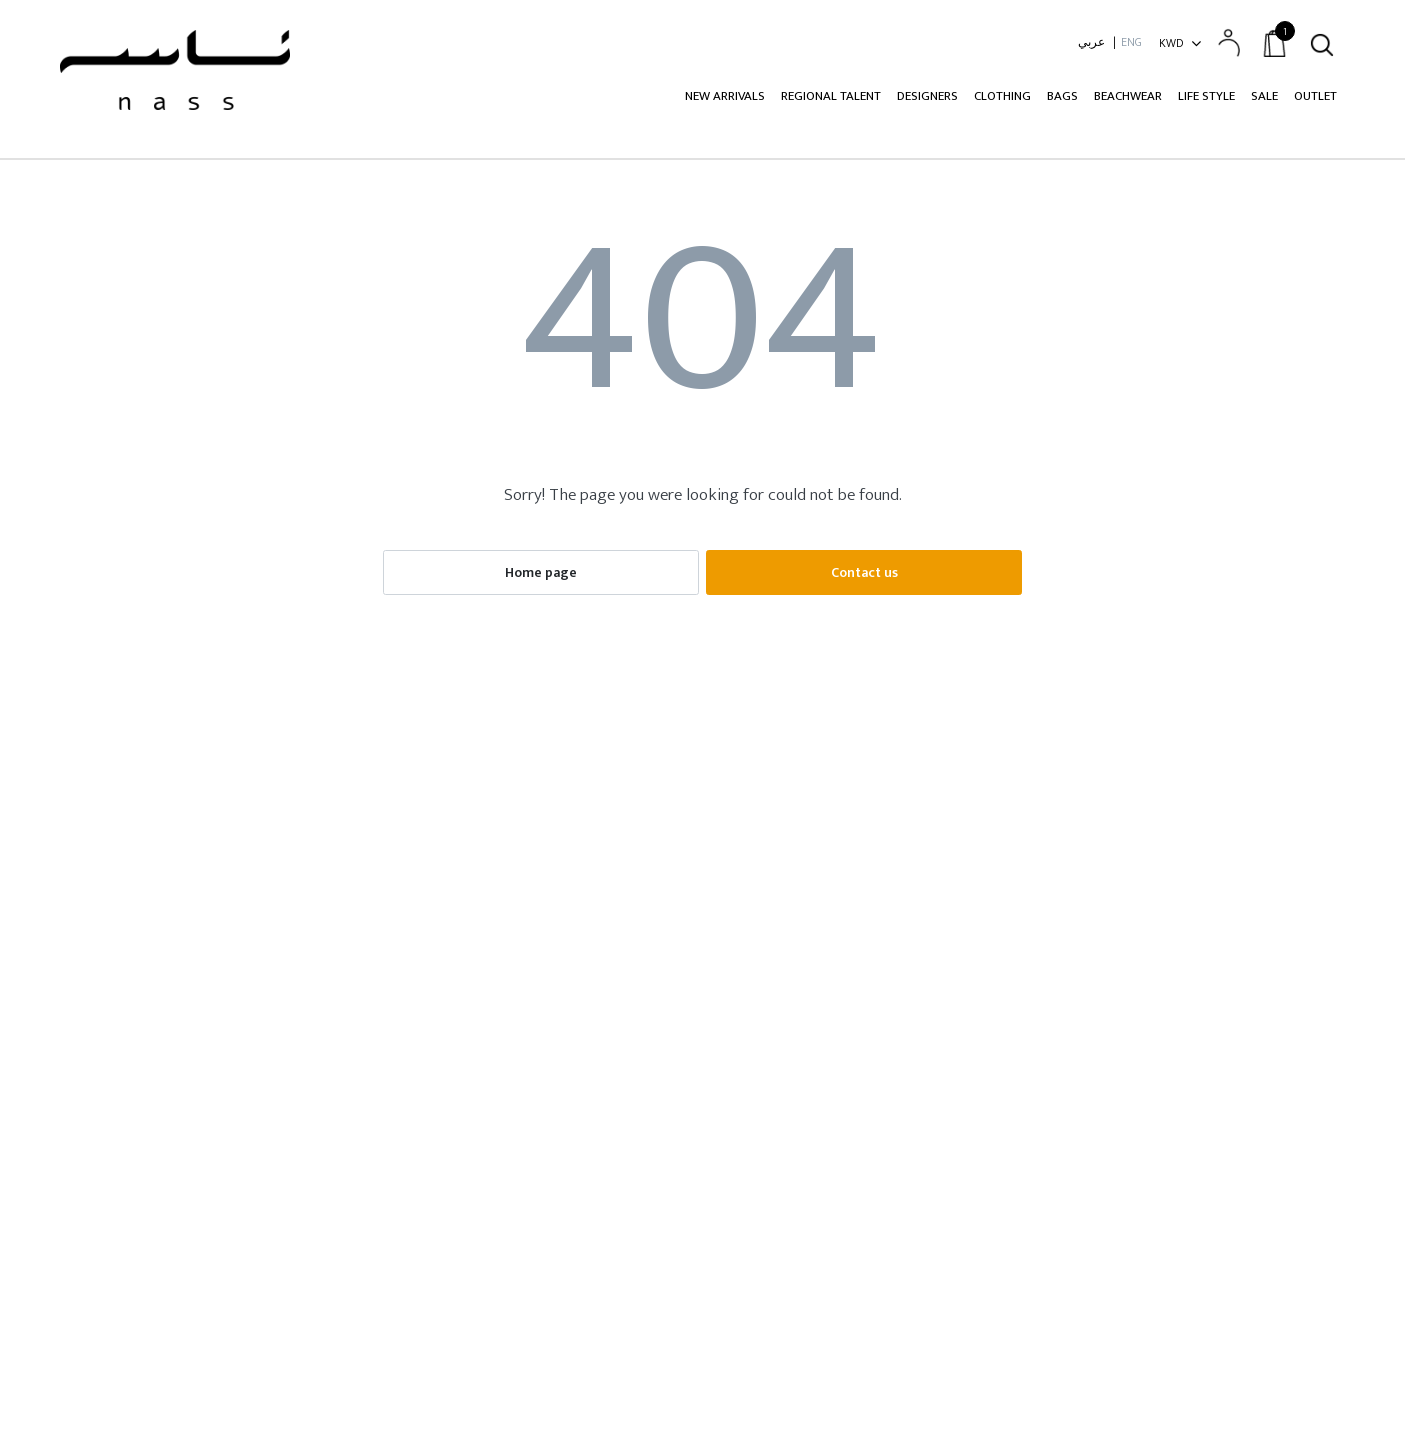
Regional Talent (831, 96)
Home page (541, 572)
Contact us (864, 572)
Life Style (1206, 96)
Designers (927, 96)
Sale (1264, 96)
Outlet (1315, 96)
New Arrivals (725, 96)
